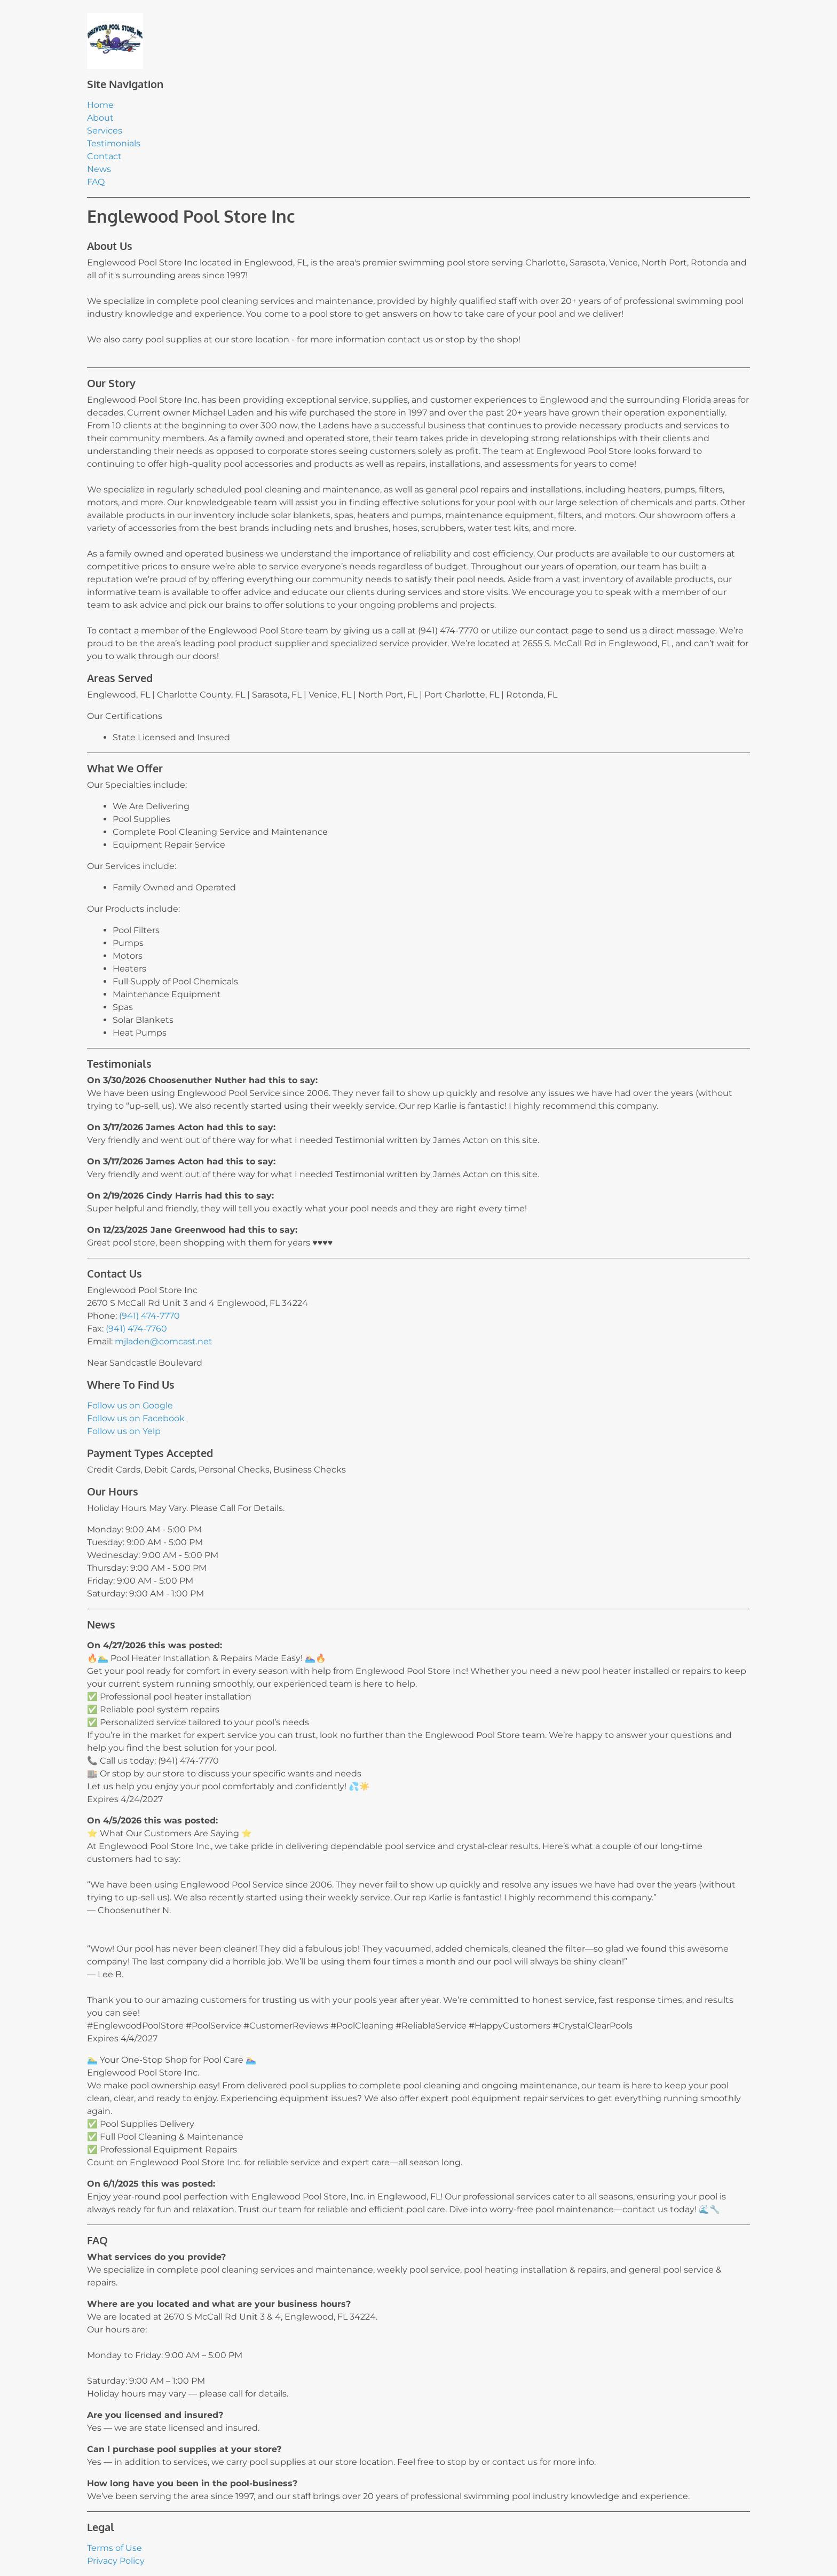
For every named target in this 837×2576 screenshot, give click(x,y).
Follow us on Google (130, 1405)
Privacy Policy (116, 2561)
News (99, 169)
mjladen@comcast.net (163, 1341)
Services (104, 131)
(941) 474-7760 (136, 1329)
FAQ (96, 182)
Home (100, 105)
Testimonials (113, 143)
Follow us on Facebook (136, 1418)
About (100, 118)
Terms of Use (114, 2548)
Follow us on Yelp (124, 1431)
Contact (104, 156)
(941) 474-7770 (149, 1316)
